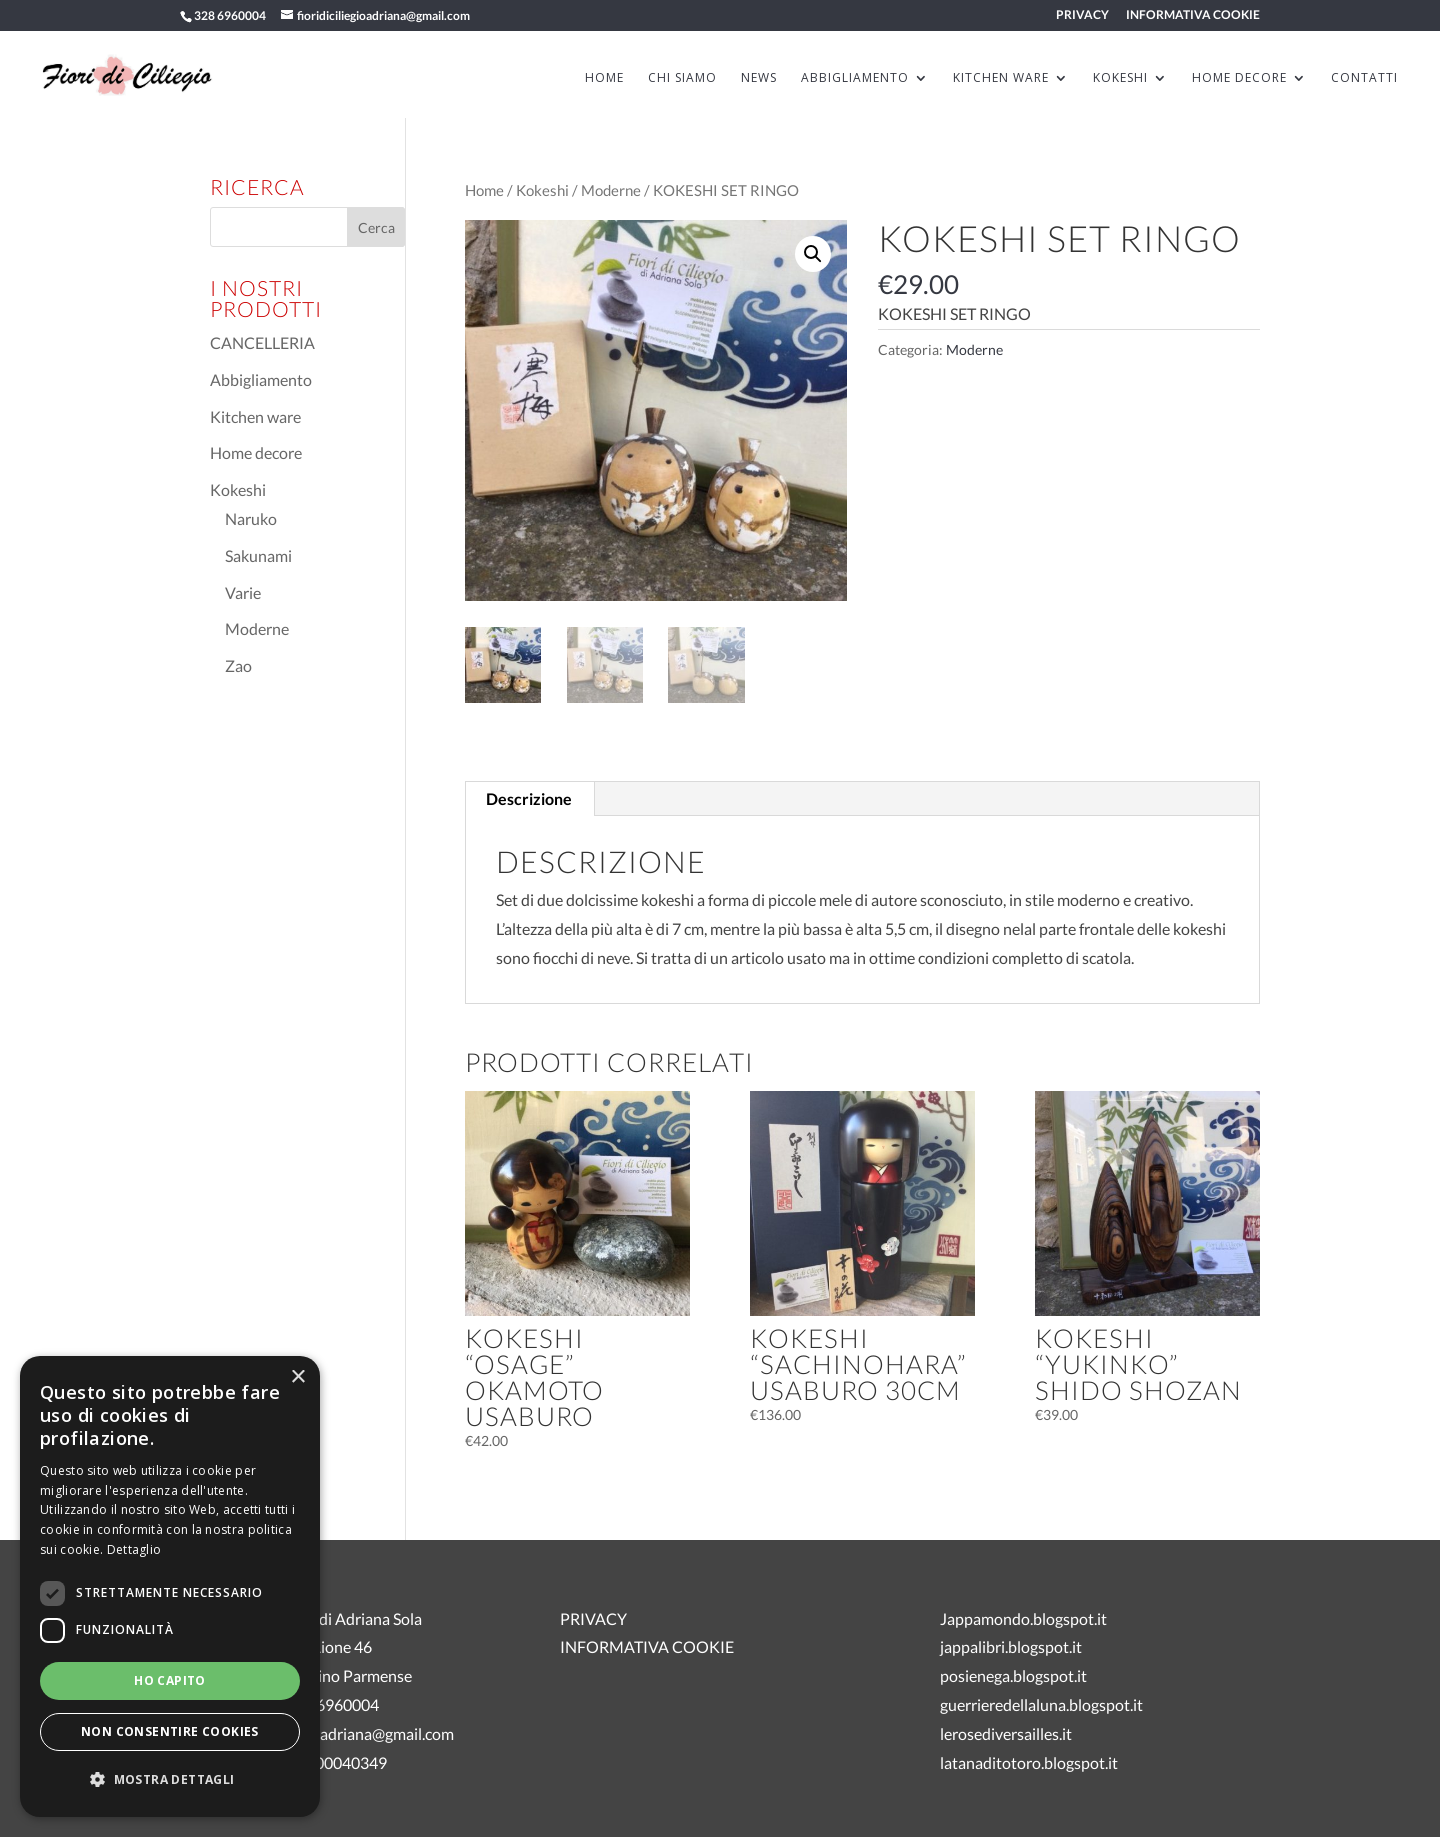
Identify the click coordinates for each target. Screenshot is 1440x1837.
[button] (813, 254)
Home (484, 190)
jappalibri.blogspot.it (1011, 1646)
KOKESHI (1120, 78)
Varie (243, 592)
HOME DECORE (1239, 78)
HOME (604, 78)
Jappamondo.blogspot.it (1023, 1618)
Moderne (611, 190)
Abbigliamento (261, 379)
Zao (238, 665)
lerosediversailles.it (1006, 1733)
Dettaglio (134, 1549)
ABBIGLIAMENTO (855, 78)
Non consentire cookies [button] (170, 1731)
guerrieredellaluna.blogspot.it (1041, 1704)
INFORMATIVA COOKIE (1193, 15)
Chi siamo (682, 78)
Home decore (256, 452)
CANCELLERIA (262, 342)
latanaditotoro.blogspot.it (1029, 1762)
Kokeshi (542, 190)
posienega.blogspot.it (1013, 1675)
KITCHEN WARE (1001, 78)
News (759, 78)
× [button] (297, 1377)
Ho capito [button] (170, 1680)
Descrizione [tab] (529, 798)
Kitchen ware (255, 416)
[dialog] (170, 1586)
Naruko (251, 518)
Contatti (1364, 78)
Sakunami (258, 555)
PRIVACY (1082, 15)
